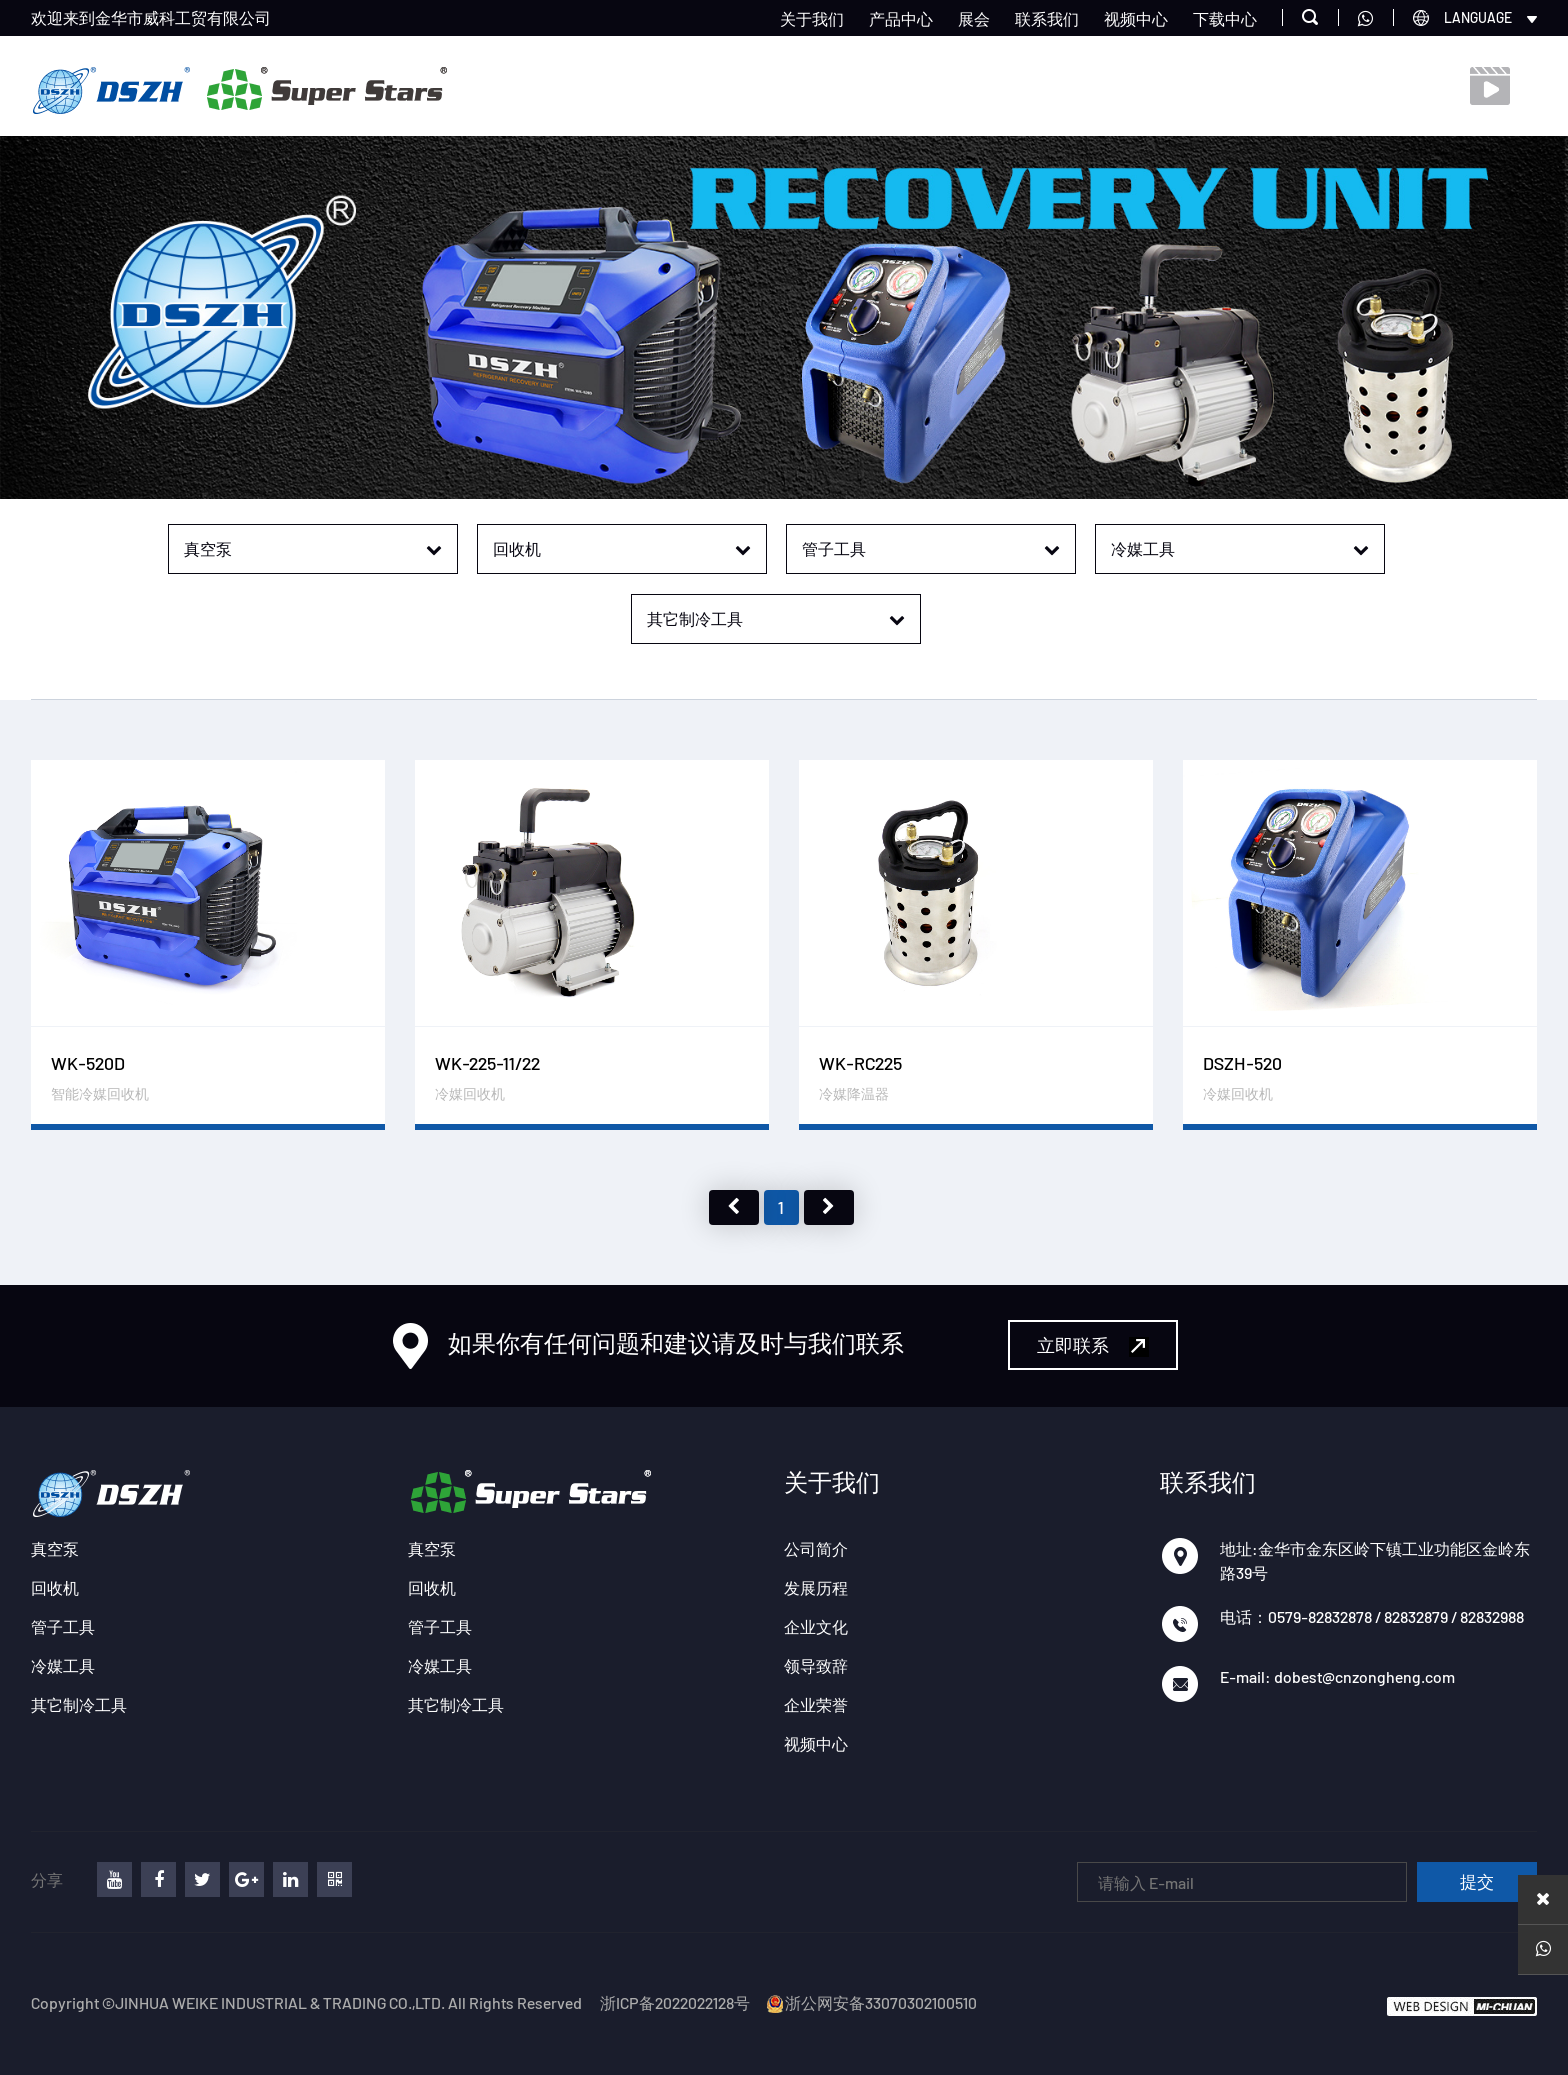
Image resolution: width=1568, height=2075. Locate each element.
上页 (734, 1207)
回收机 (55, 1587)
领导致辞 (816, 1665)
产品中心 (901, 18)
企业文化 (816, 1626)
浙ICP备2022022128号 (675, 2002)
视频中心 (1136, 18)
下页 (829, 1207)
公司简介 (816, 1548)
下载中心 (1225, 18)
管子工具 (63, 1626)
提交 (1477, 1882)
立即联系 (1093, 1345)
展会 (974, 18)
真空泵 (55, 1548)
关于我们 (812, 18)
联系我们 (1047, 18)
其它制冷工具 (79, 1704)
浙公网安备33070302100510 (871, 2002)
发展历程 (816, 1587)
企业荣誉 (816, 1704)
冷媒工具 (63, 1665)
